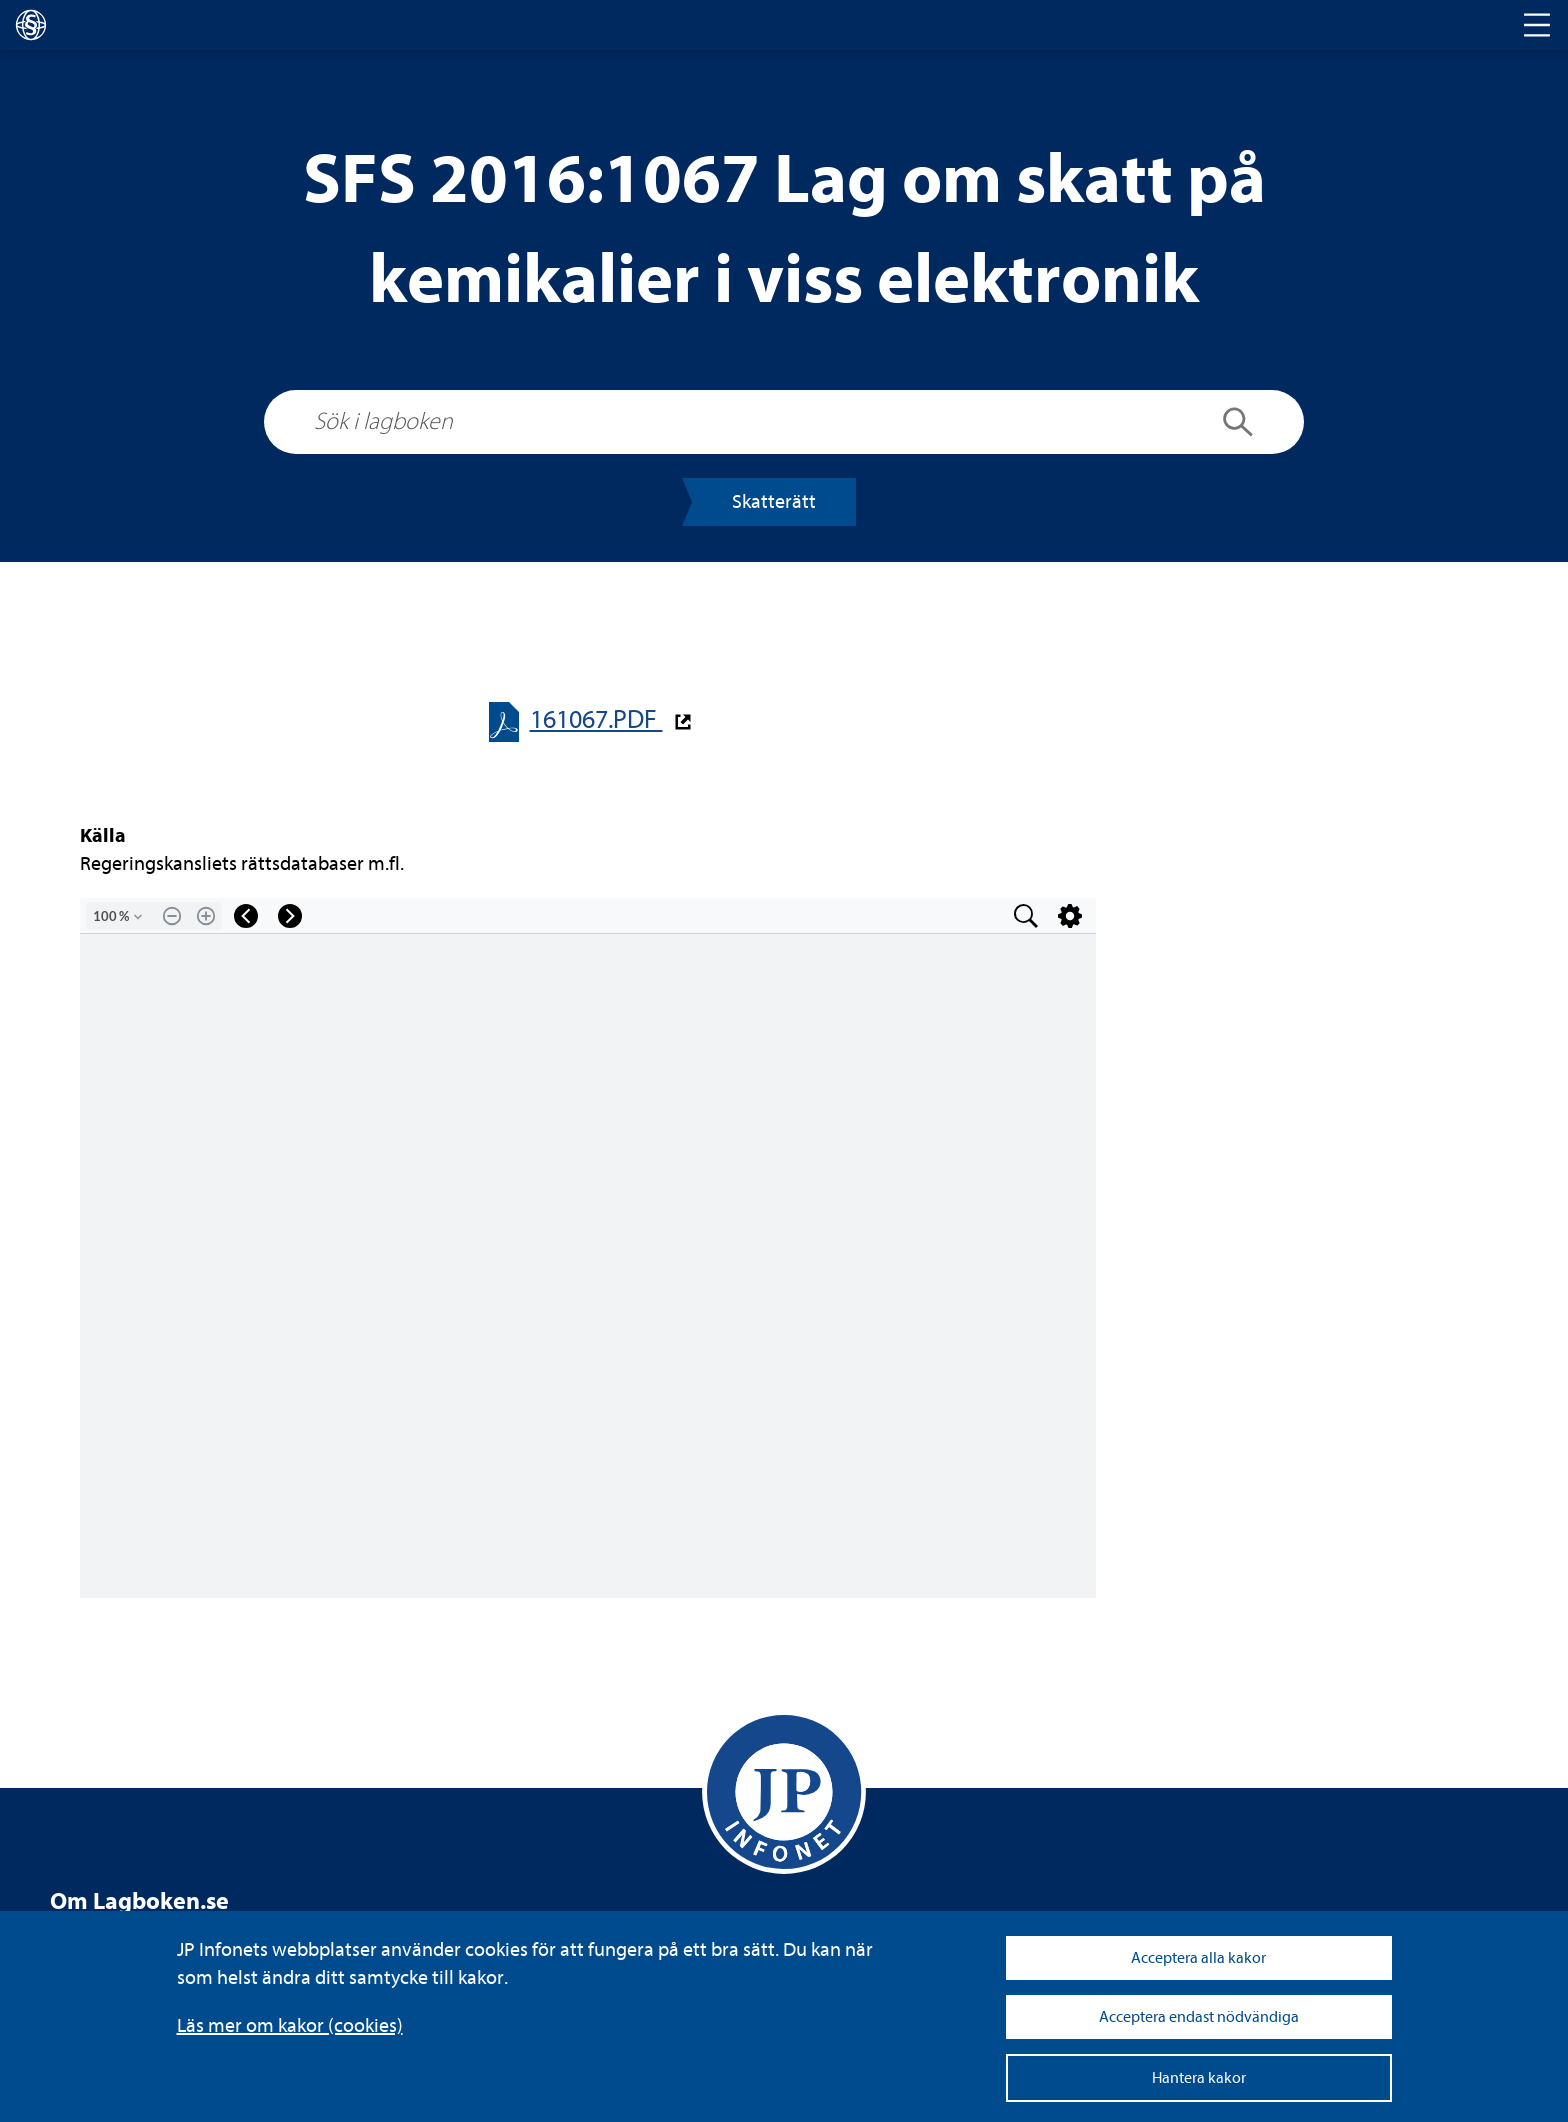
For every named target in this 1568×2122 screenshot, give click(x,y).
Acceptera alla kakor (1198, 1958)
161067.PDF (596, 719)
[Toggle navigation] (1537, 25)
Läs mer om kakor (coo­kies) (290, 2025)
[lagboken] (31, 25)
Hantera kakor (1199, 2078)
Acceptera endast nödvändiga (1199, 2017)
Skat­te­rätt (774, 501)
